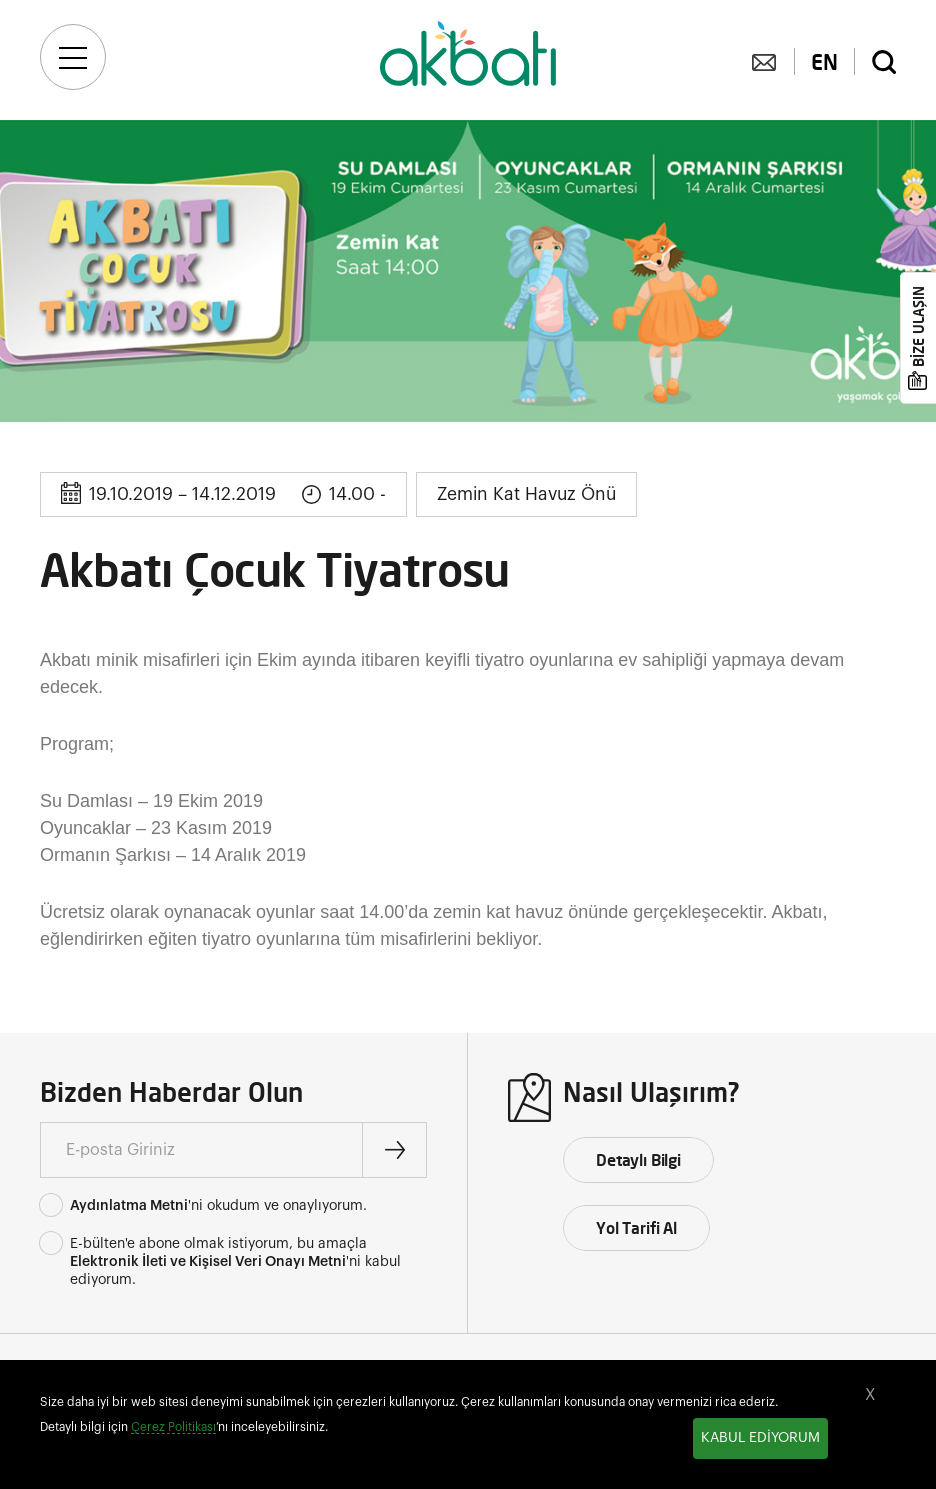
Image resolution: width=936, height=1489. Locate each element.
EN (824, 62)
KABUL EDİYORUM (760, 1438)
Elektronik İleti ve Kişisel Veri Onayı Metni (208, 1262)
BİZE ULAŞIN (918, 326)
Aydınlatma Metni (129, 1206)
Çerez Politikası (173, 1427)
